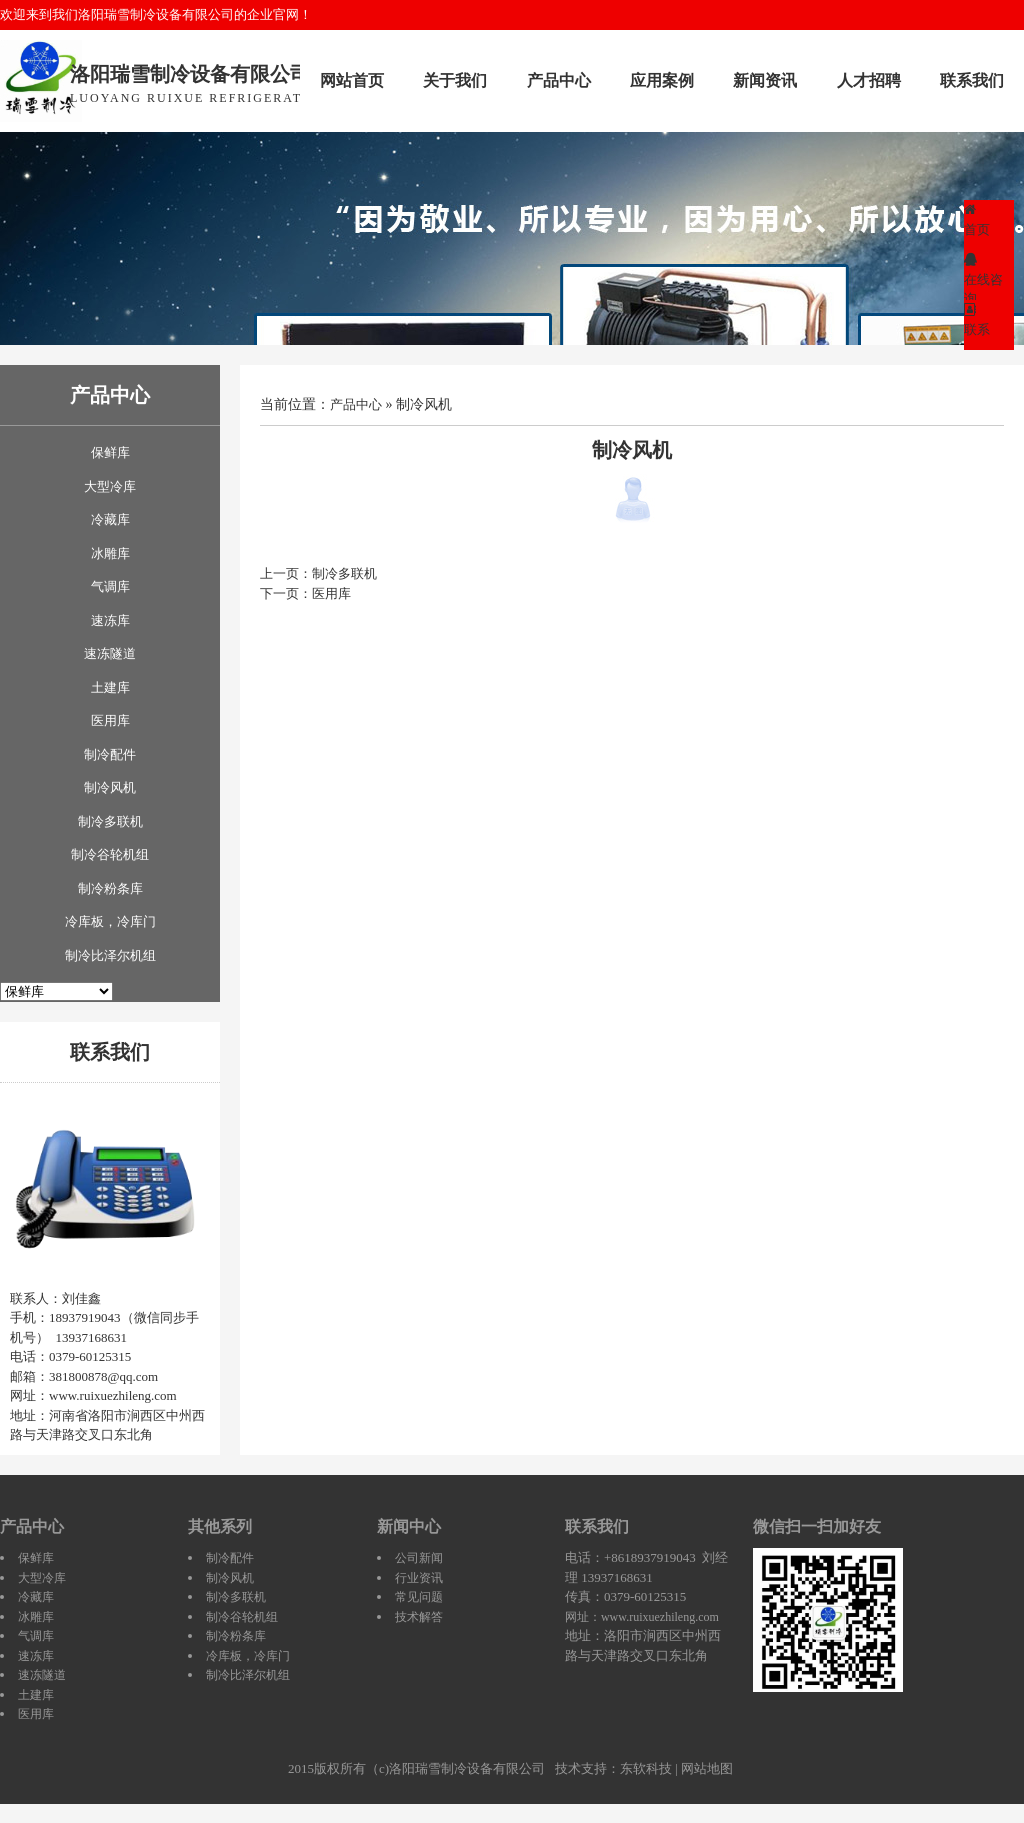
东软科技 (646, 1768)
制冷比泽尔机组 (110, 955)
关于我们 (455, 80)
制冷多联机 (110, 821)
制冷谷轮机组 (110, 854)
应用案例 (662, 80)
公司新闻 (419, 1558)
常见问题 (419, 1597)
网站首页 (352, 80)
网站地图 (707, 1768)
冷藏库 (110, 519)
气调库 (110, 586)
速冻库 (110, 620)
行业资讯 (419, 1578)
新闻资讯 (765, 80)
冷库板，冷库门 (110, 921)
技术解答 (419, 1617)
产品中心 (559, 80)
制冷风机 (110, 787)
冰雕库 (110, 553)
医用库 (110, 720)
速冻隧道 (110, 653)
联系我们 (972, 80)
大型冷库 (110, 486)
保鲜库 (110, 452)
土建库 (110, 687)
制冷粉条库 (110, 888)
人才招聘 (869, 80)
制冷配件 (110, 754)
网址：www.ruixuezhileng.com (642, 1617)
